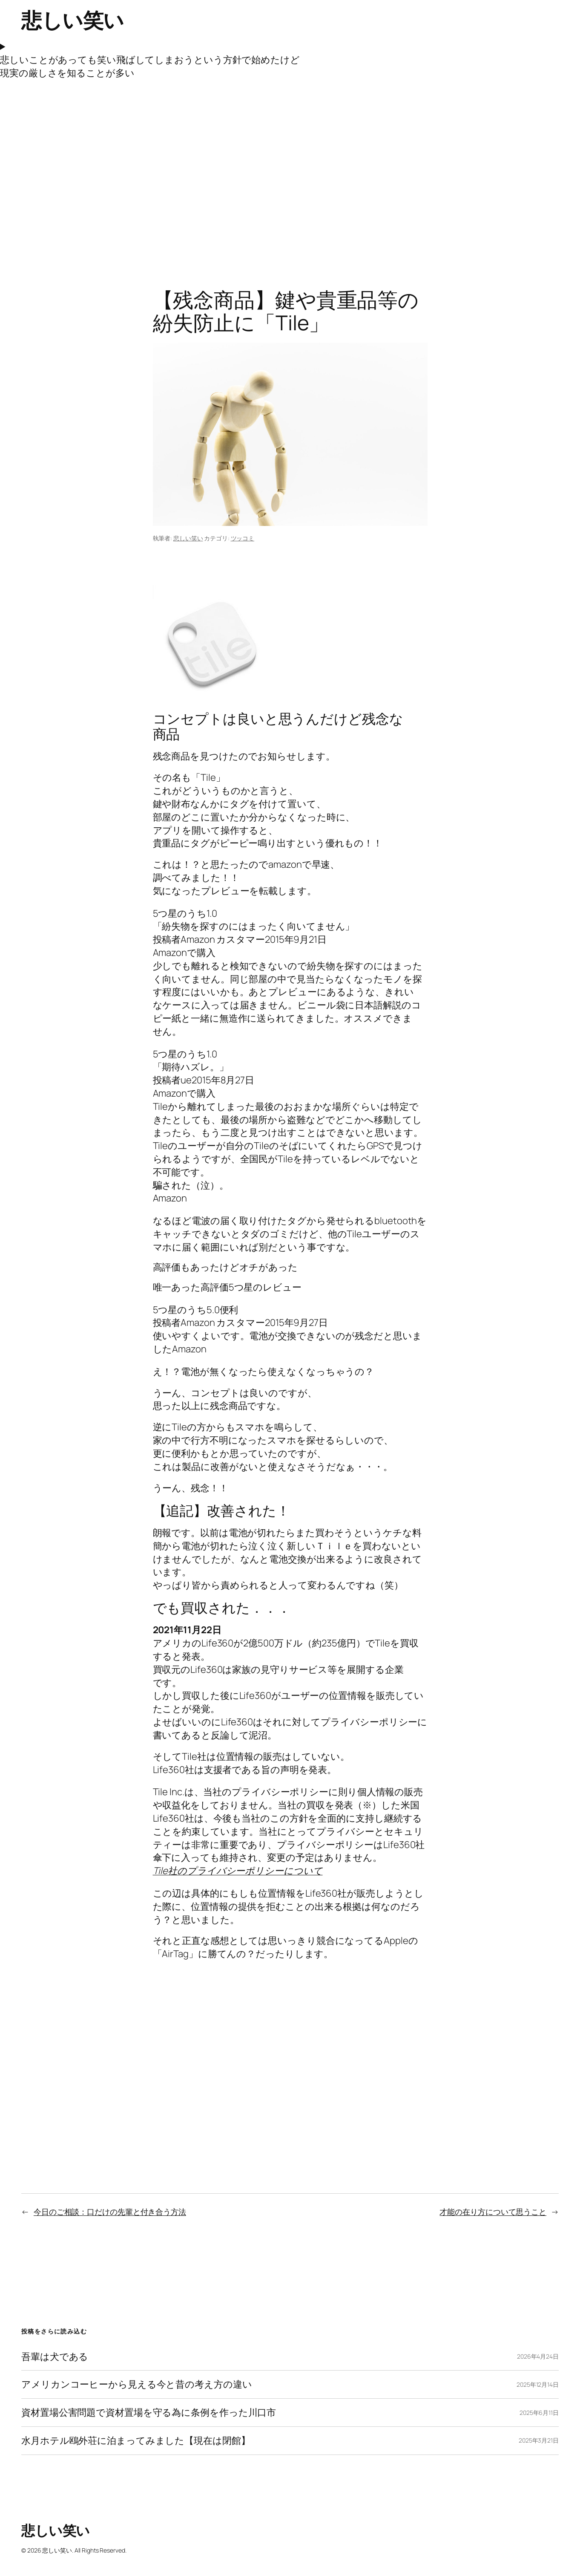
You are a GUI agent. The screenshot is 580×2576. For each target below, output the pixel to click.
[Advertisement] (290, 168)
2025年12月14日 (538, 2384)
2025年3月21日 (539, 2440)
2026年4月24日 (538, 2356)
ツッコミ (243, 538)
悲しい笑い (72, 20)
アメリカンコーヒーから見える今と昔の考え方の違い (136, 2384)
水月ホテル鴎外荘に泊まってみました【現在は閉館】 (135, 2440)
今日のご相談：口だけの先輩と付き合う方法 (110, 2211)
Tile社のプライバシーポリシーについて (238, 1870)
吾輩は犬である (54, 2356)
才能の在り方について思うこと (492, 2211)
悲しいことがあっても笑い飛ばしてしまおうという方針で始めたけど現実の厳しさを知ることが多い (150, 66)
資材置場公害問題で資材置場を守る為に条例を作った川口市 (148, 2412)
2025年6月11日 (539, 2413)
